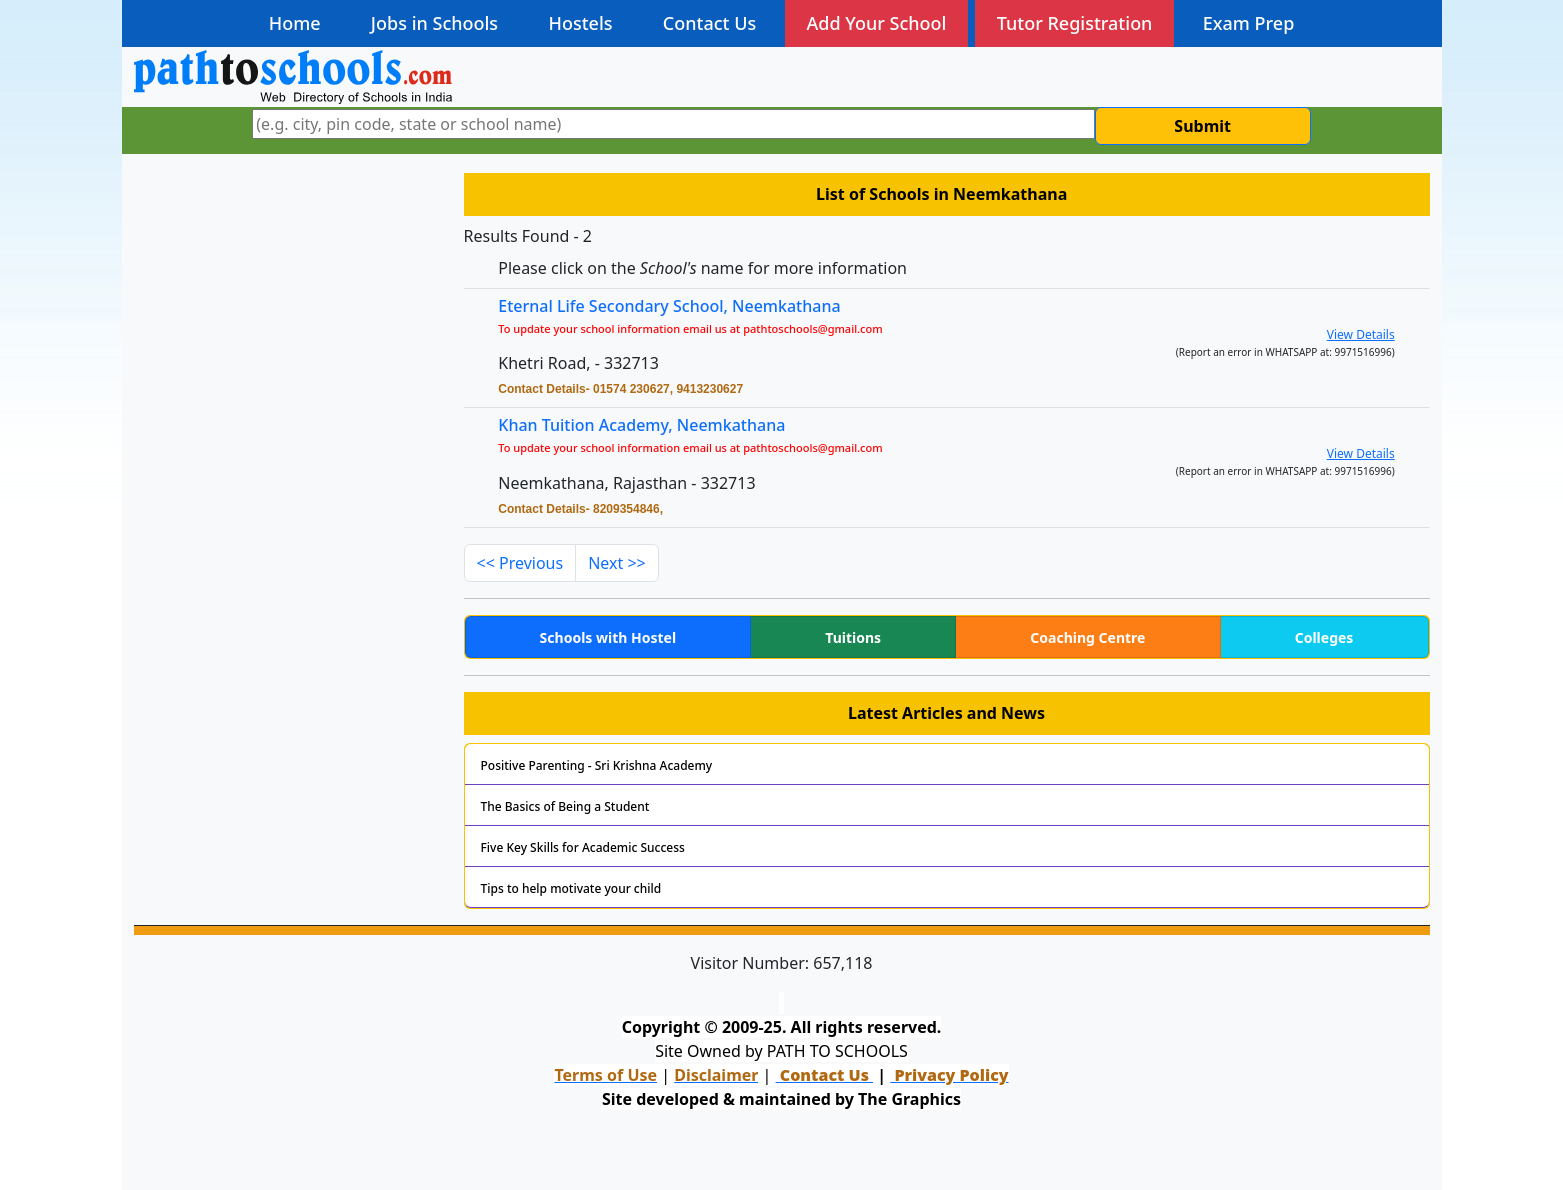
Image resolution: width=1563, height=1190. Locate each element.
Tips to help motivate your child (571, 888)
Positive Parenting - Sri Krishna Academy (597, 765)
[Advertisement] (287, 308)
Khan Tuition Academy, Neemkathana (641, 425)
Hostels (580, 23)
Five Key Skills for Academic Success (583, 847)
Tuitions (853, 637)
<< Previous (520, 563)
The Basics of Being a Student (565, 806)
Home (295, 23)
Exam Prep (1249, 23)
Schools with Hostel (608, 637)
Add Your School (877, 23)
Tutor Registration (1075, 23)
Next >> (617, 563)
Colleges (1324, 637)
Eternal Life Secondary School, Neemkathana (669, 306)
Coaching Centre (1087, 637)
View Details (1361, 334)
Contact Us (709, 23)
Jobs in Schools (434, 23)
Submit (1202, 126)
